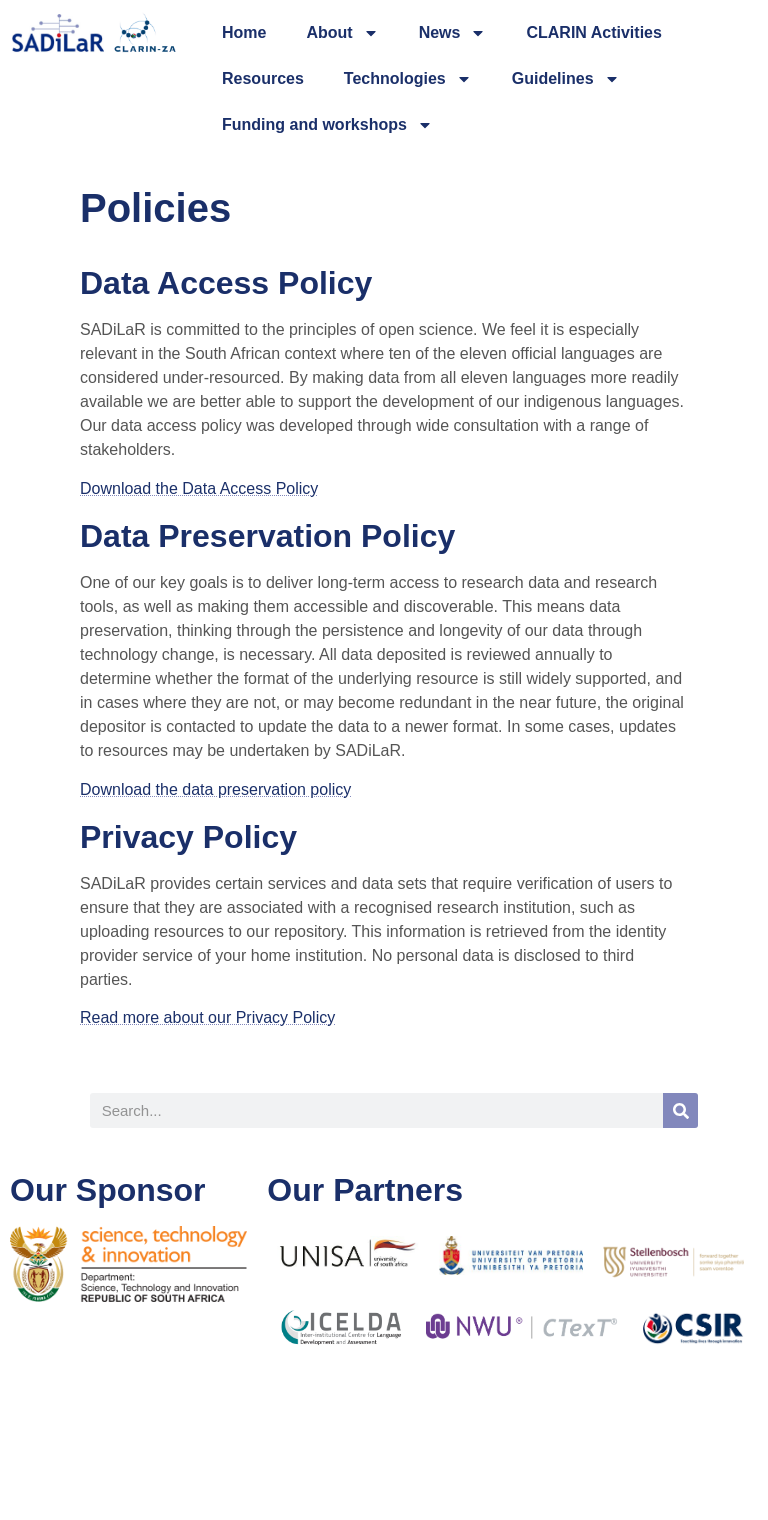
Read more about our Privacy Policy (207, 1017)
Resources (263, 78)
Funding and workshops (327, 125)
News (453, 33)
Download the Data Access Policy (199, 488)
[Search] (680, 1110)
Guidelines (566, 79)
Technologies (408, 79)
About (342, 33)
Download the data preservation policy (215, 789)
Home (244, 32)
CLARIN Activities (593, 32)
